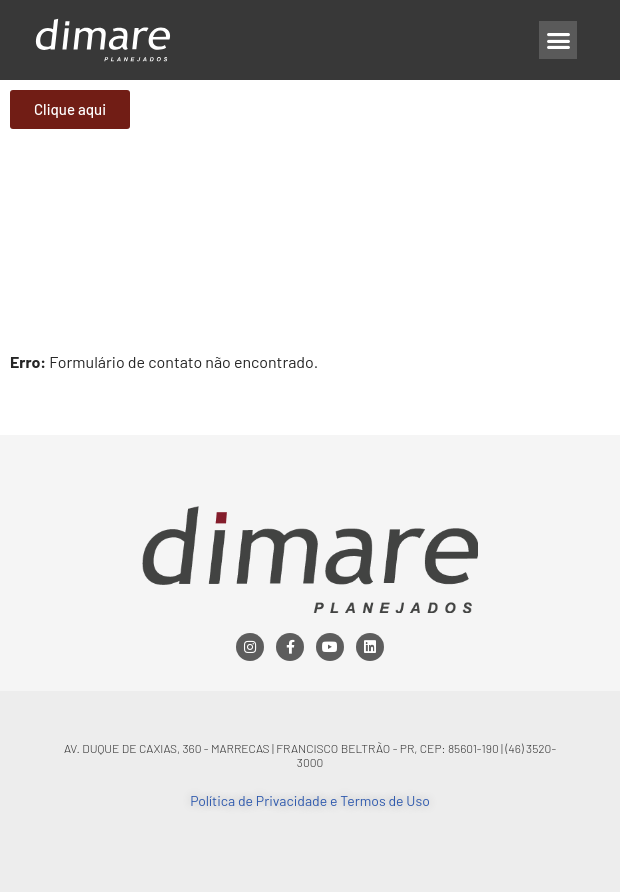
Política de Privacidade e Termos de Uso (310, 800)
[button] (558, 40)
